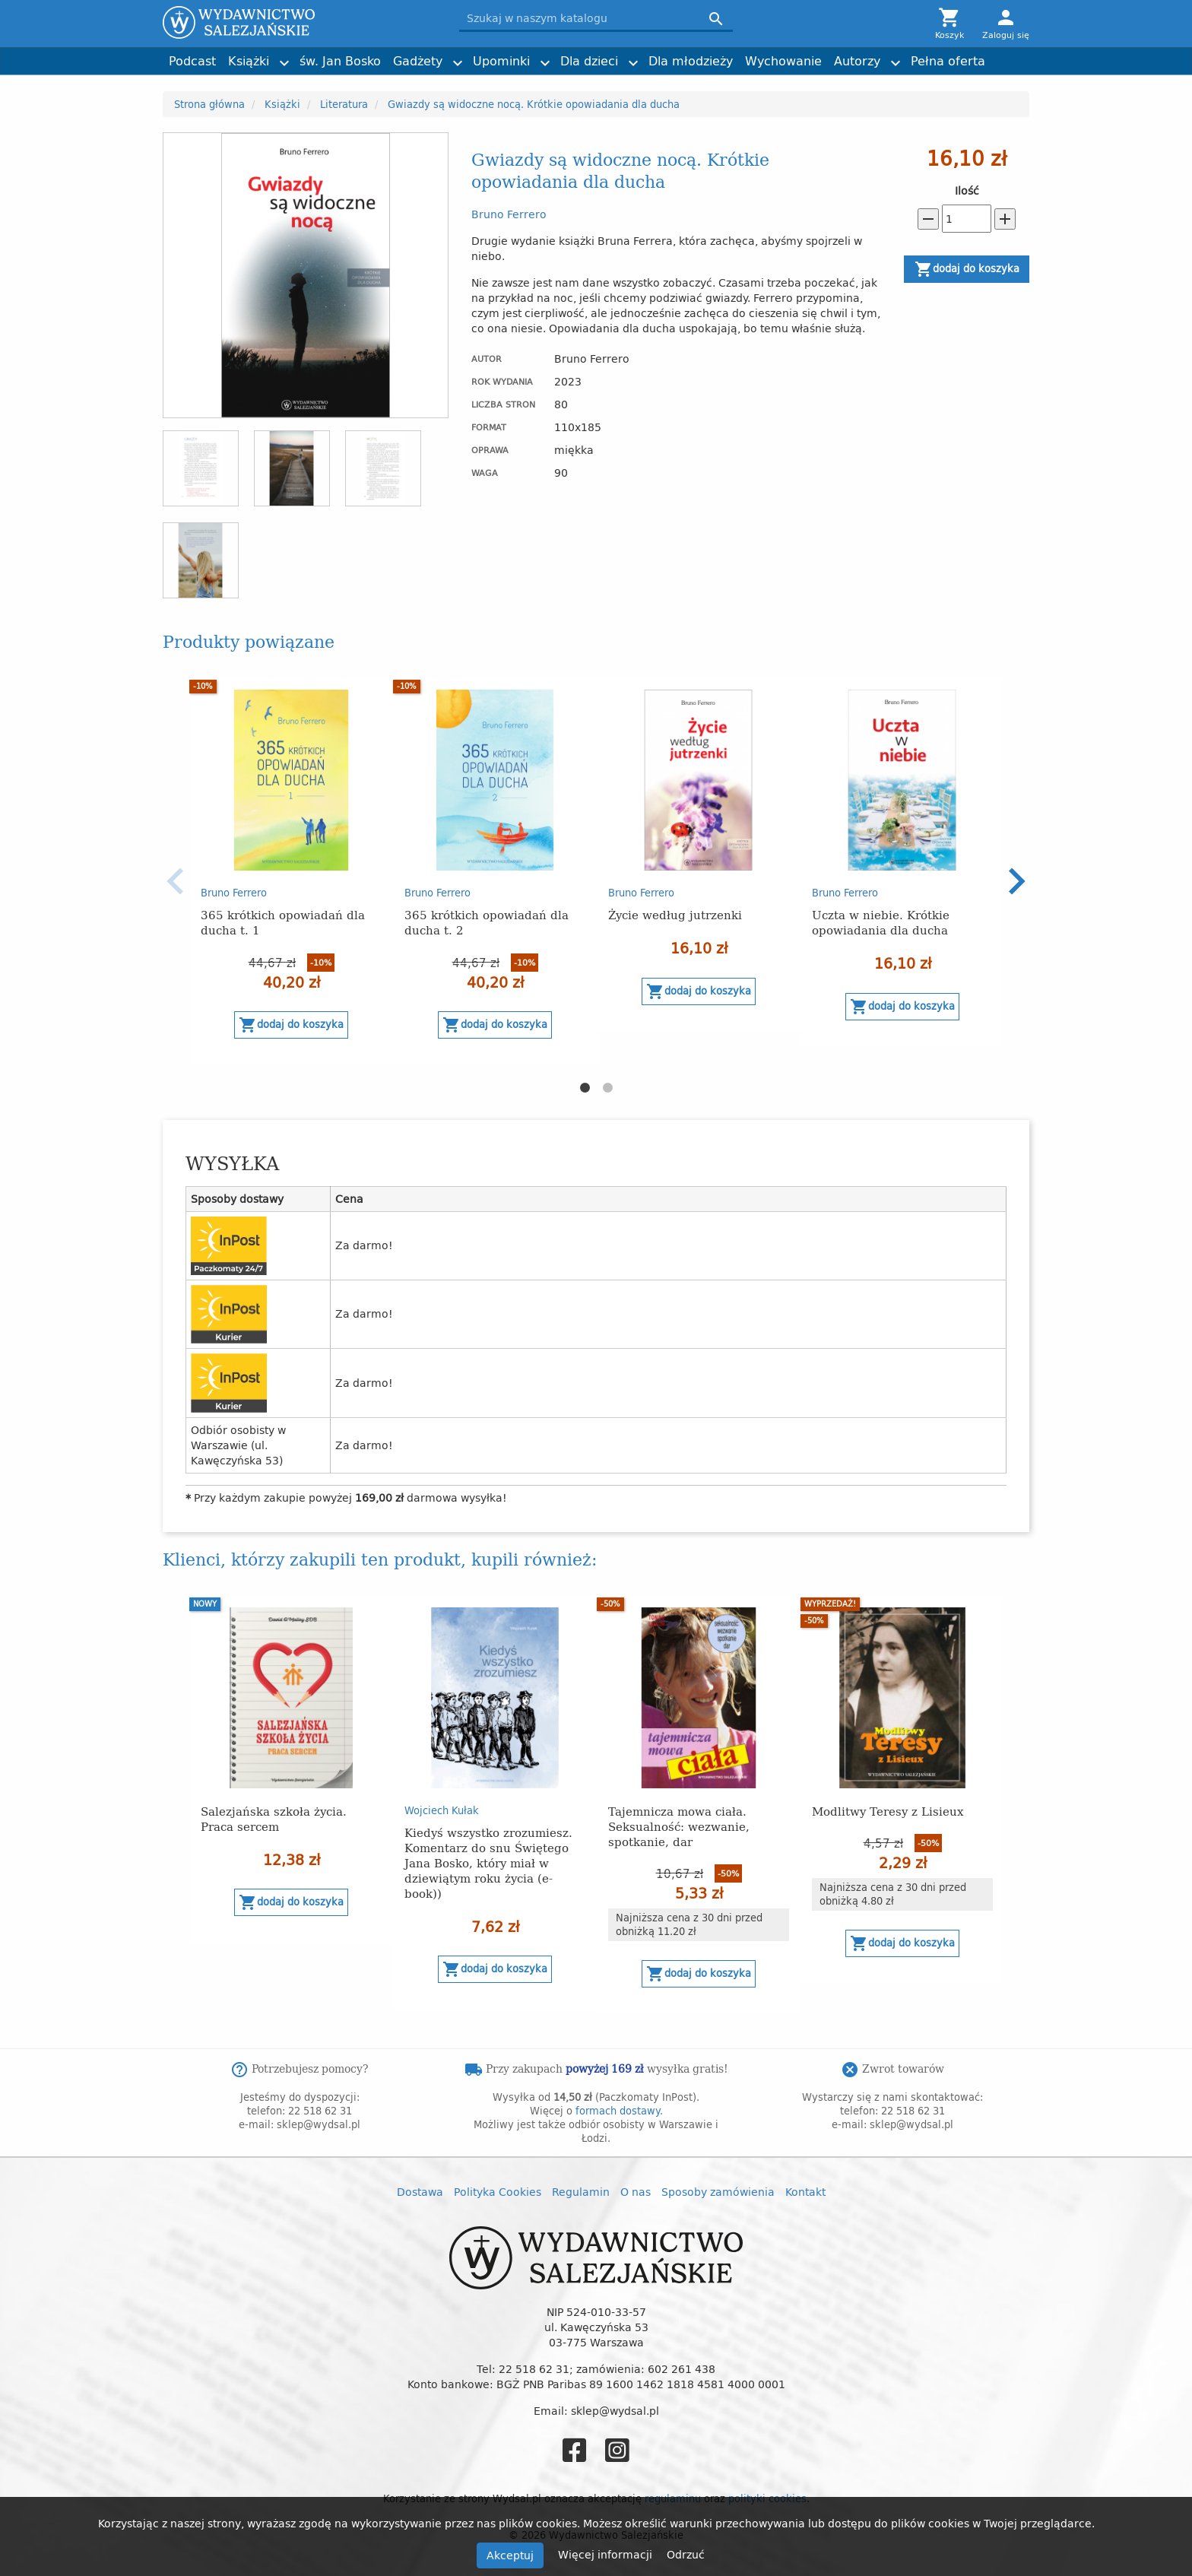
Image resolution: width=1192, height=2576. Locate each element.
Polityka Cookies (497, 2192)
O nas (635, 2192)
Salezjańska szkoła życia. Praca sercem (274, 1818)
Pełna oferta (948, 61)
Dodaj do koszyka (967, 269)
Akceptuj (510, 2555)
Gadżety (417, 61)
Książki (248, 61)
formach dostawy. (619, 2110)
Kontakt (805, 2192)
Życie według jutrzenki (675, 914)
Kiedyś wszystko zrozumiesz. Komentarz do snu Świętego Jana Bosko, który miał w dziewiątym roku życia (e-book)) (488, 1862)
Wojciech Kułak (441, 1810)
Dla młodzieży (690, 61)
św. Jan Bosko (340, 61)
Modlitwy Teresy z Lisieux (887, 1810)
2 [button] (607, 1088)
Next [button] (1016, 881)
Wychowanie (783, 61)
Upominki (501, 61)
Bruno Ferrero (509, 214)
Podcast (192, 61)
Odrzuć (686, 2554)
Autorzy (857, 61)
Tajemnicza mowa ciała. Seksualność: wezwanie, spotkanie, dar (679, 1826)
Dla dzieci (589, 61)
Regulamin (581, 2192)
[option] (291, 871)
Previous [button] (175, 881)
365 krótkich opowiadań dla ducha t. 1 (283, 922)
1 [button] (584, 1088)
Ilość (967, 190)
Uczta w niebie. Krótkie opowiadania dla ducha (880, 922)
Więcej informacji (606, 2554)
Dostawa (420, 2192)
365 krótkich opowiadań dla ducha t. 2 (486, 922)
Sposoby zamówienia (718, 2192)
